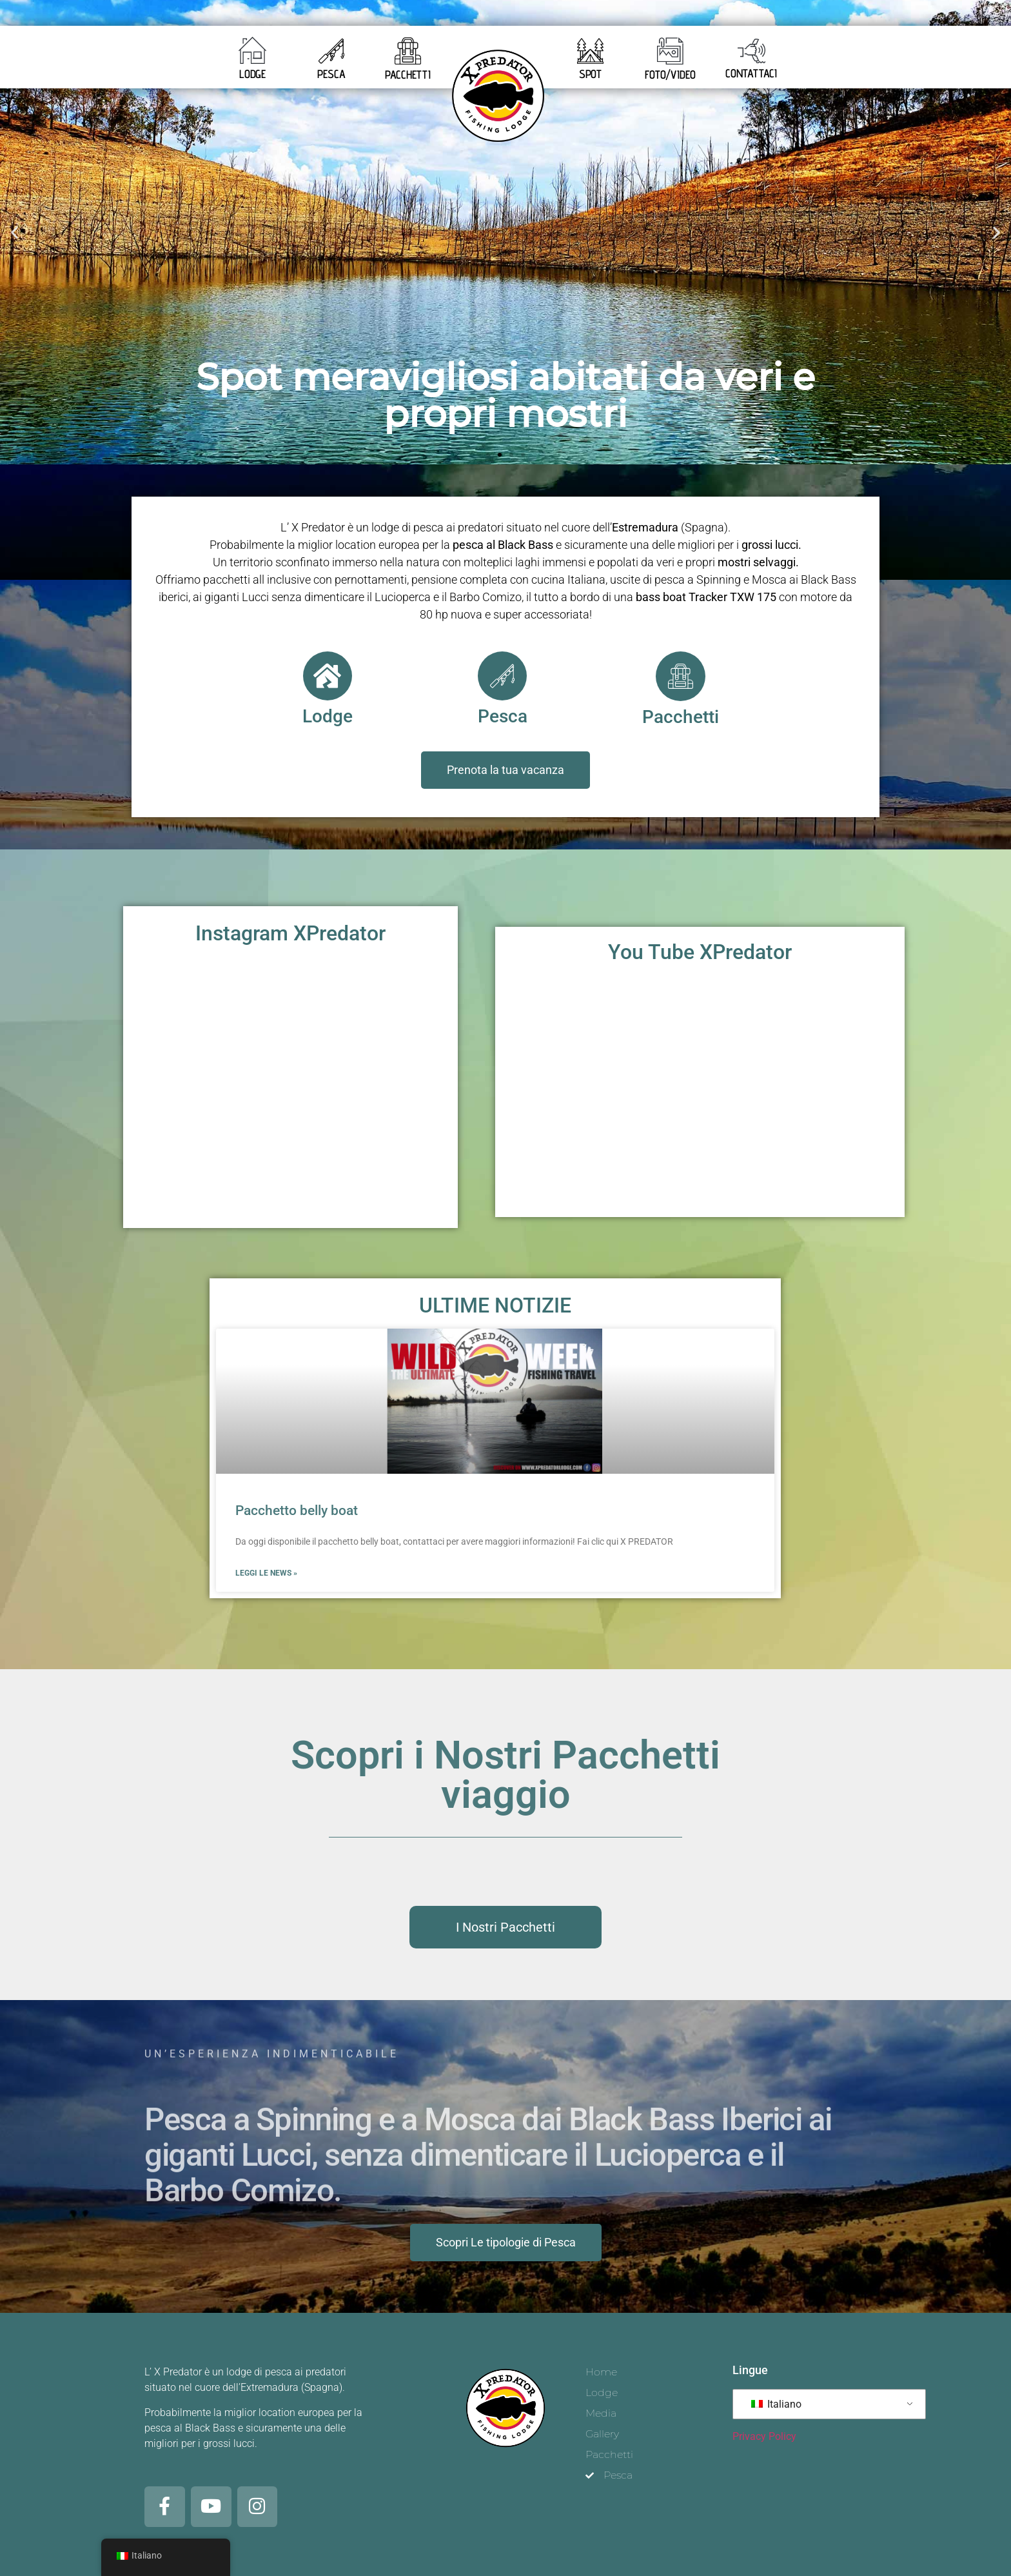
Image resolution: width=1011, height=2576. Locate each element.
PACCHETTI (408, 74)
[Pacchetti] (680, 675)
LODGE (252, 74)
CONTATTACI (751, 73)
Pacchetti (680, 716)
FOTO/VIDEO (670, 74)
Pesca (502, 716)
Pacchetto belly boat (296, 1510)
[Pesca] (502, 675)
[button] (14, 232)
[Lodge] (327, 675)
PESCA (331, 74)
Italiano (776, 2401)
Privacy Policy (764, 2434)
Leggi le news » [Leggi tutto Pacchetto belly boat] (266, 1572)
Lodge (327, 716)
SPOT (590, 74)
